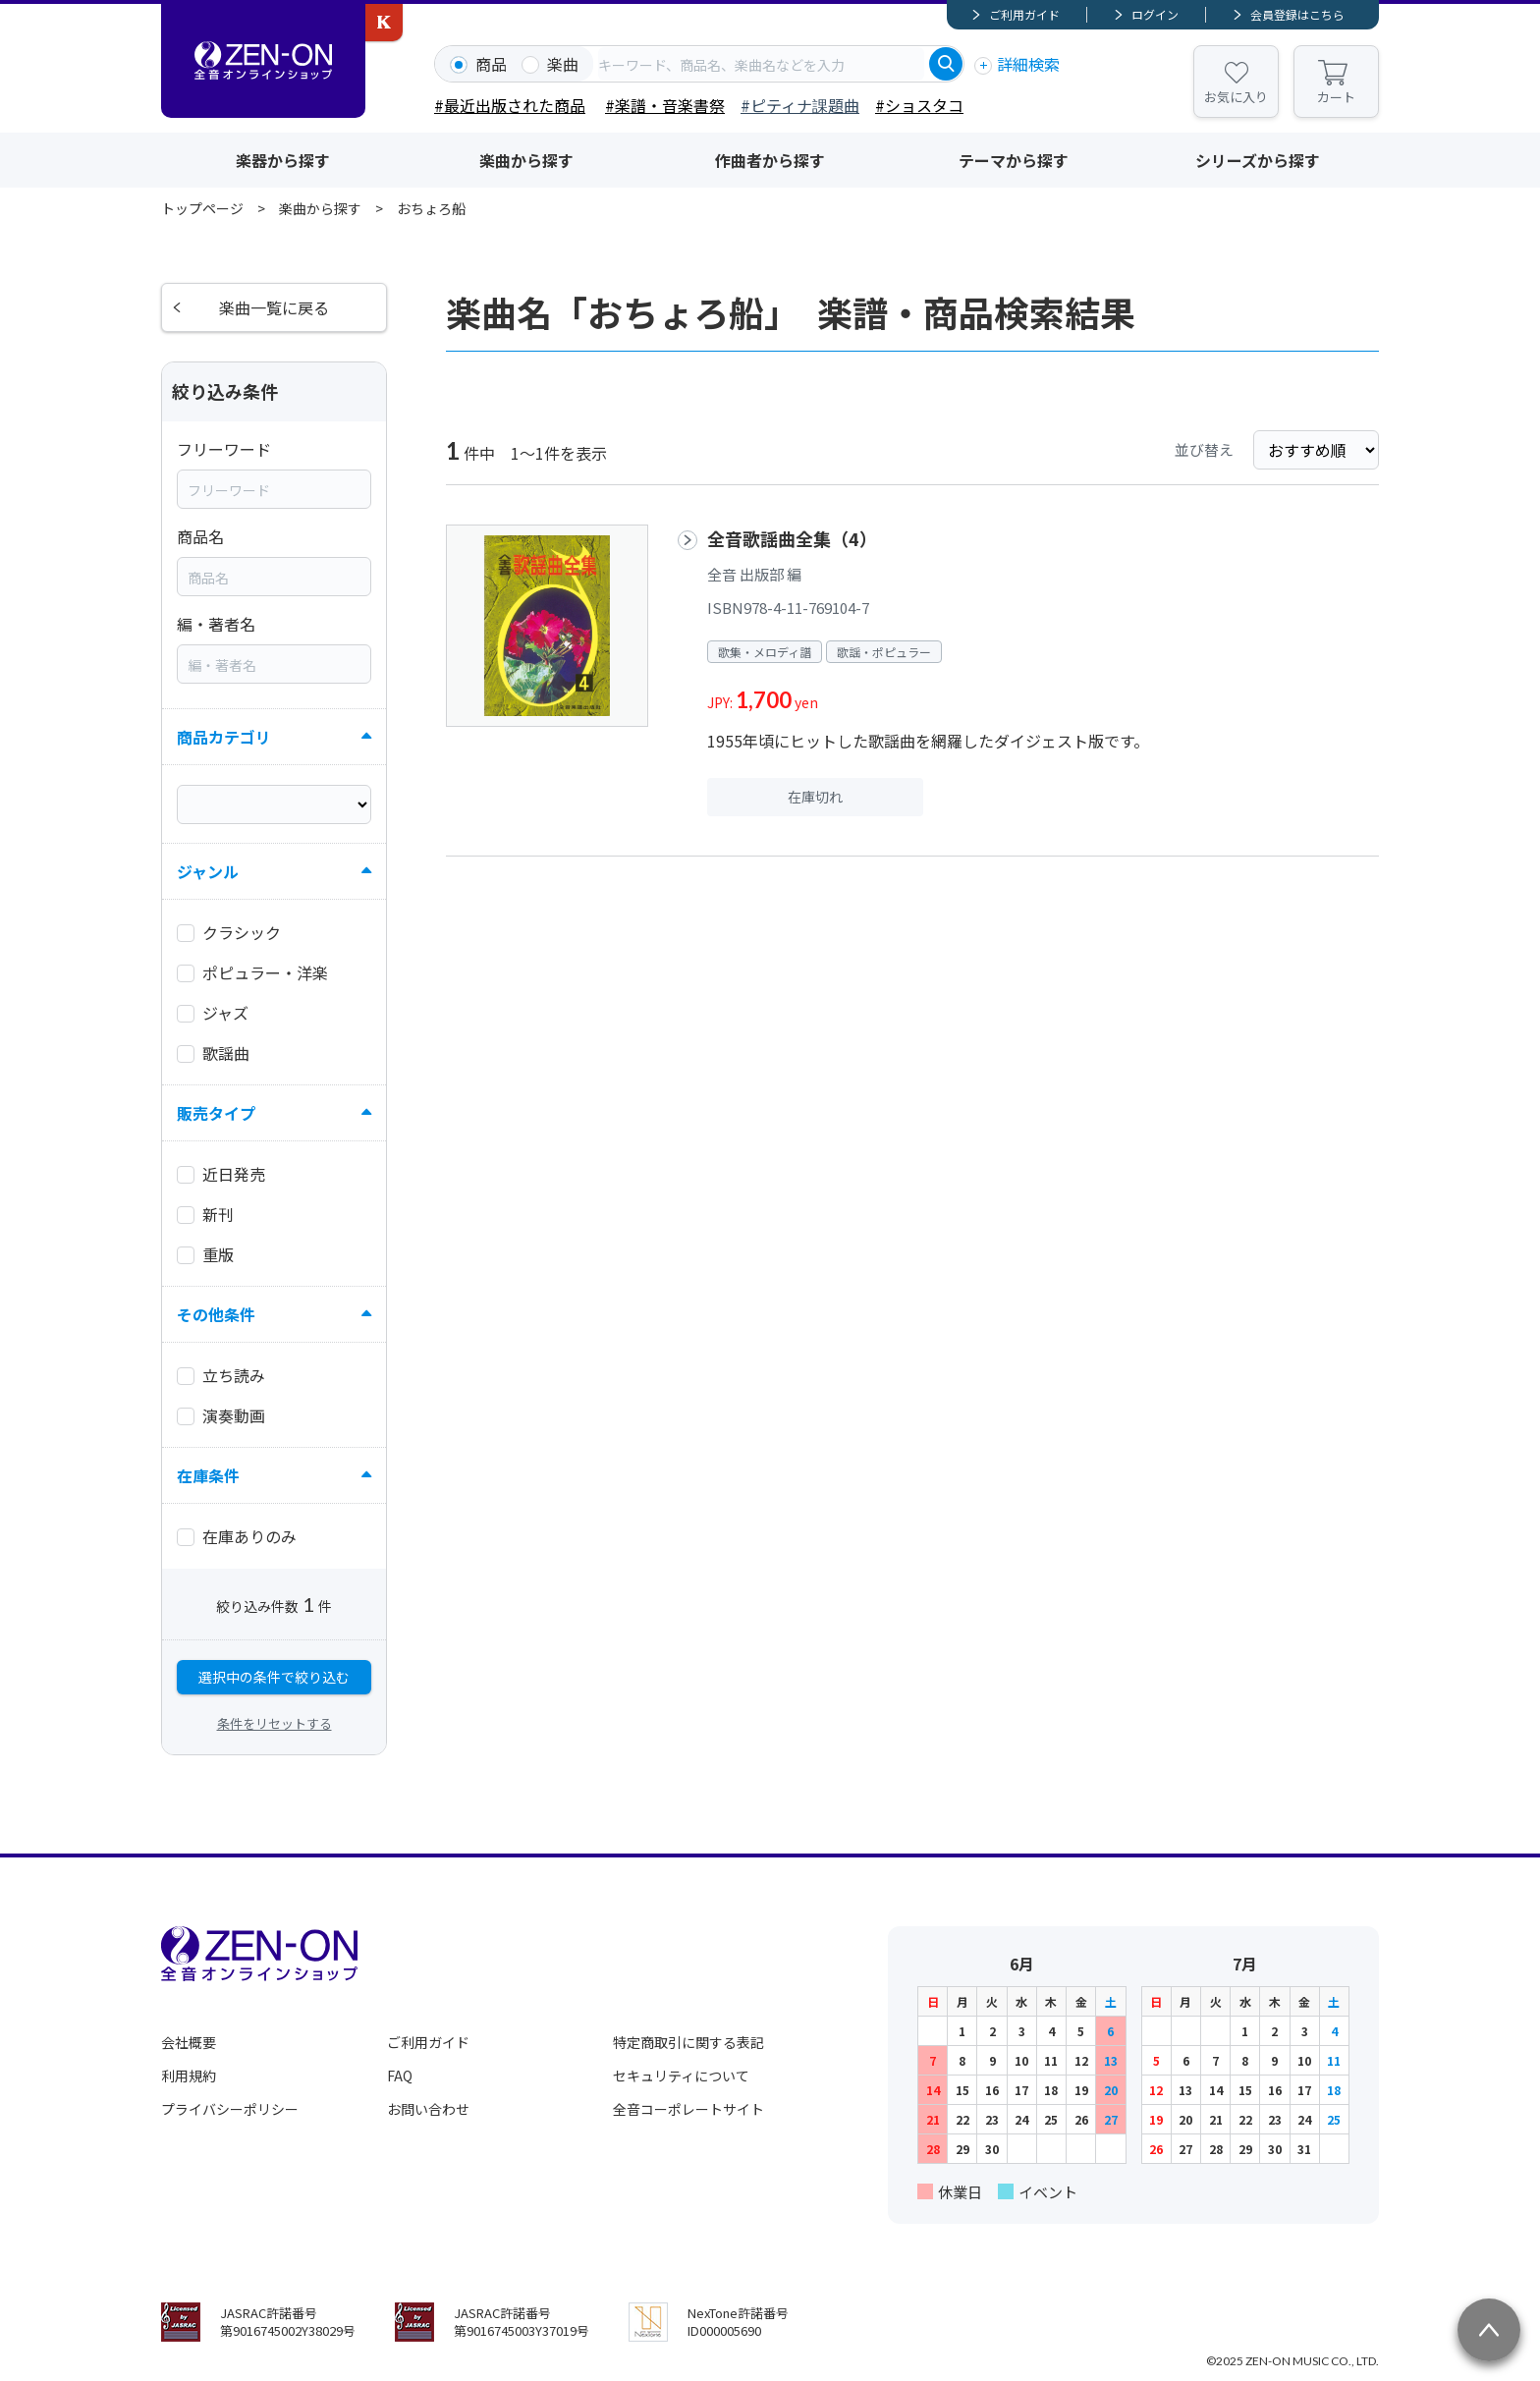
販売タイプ (216, 1113)
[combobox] (761, 64)
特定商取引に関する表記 (688, 2042)
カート (1336, 96)
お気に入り (1236, 96)
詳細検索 (1028, 64)
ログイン (1155, 14)
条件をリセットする (274, 1723)
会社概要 (188, 2042)
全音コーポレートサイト (688, 2109)
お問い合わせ (428, 2109)
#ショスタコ (919, 105)
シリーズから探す (1257, 160)
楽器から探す (283, 160)
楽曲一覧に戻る (274, 307)
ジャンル (208, 871)
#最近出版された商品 (509, 105)
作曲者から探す (770, 160)
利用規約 (188, 2075)
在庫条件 (208, 1475)
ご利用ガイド (1024, 14)
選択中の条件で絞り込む (274, 1677)
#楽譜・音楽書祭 (665, 105)
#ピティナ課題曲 (800, 105)
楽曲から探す (526, 160)
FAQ (399, 2075)
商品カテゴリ (224, 736)
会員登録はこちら (1297, 14)
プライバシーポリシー (230, 2109)
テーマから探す (1014, 160)
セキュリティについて (681, 2075)
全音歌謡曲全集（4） (792, 538)
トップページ (202, 208)
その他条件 (216, 1314)
